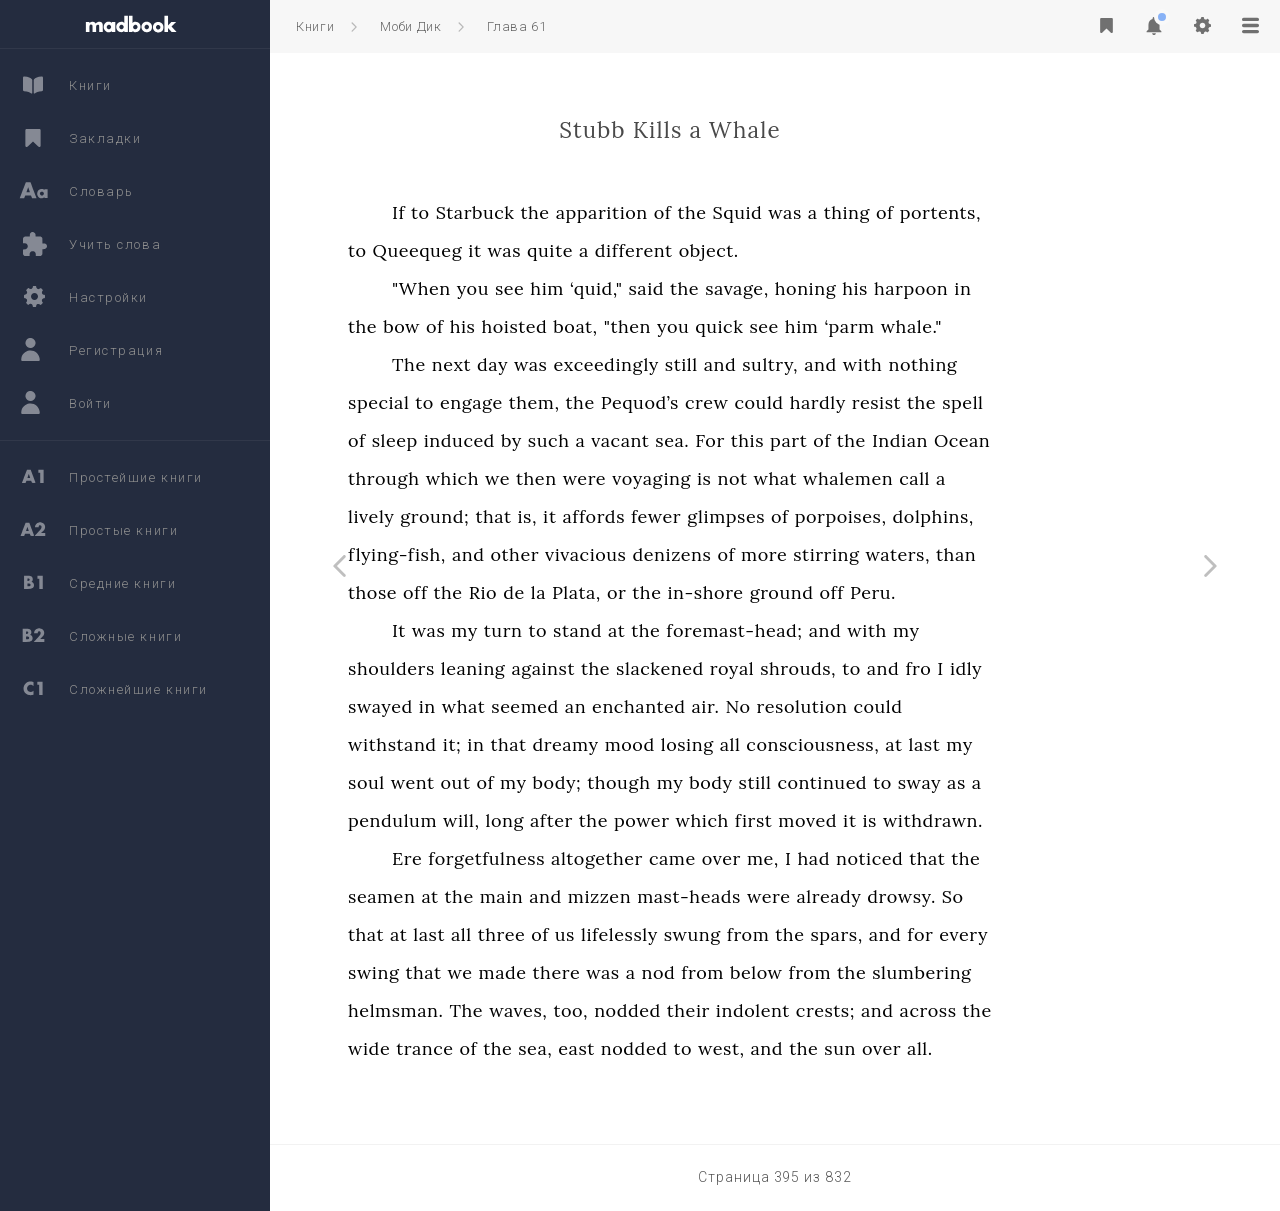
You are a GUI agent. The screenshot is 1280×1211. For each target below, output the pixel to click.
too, (680, 1010)
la (648, 592)
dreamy (675, 744)
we (607, 478)
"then (737, 326)
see (619, 288)
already (938, 896)
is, (637, 516)
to (530, 212)
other (625, 554)
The (519, 364)
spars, (946, 934)
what (886, 478)
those (482, 592)
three (612, 934)
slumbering (1031, 972)
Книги (315, 26)
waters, (1007, 554)
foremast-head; (844, 630)
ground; (544, 516)
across (1038, 1010)
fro (1028, 668)
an (685, 706)
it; (562, 744)
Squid (847, 212)
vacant (730, 440)
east (686, 1048)
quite (660, 250)
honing (915, 288)
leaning (583, 668)
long (615, 820)
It (509, 630)
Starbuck (585, 212)
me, (873, 858)
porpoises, (951, 516)
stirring (936, 554)
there (667, 972)
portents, (1050, 212)
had (924, 858)
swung (802, 934)
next (561, 364)
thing (957, 212)
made (612, 972)
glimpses (836, 516)
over (831, 858)
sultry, (880, 364)
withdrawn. (1043, 820)
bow (511, 326)
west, (831, 1048)
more (874, 554)
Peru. (983, 592)
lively (481, 516)
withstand (502, 744)
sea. (782, 440)
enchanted (748, 706)
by (621, 440)
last (1035, 744)
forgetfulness (596, 858)
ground (892, 592)
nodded (737, 1010)
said (756, 288)
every (1073, 934)
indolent (863, 1010)
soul (476, 782)
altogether (707, 858)
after (661, 820)
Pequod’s (750, 402)
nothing (1032, 364)
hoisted (624, 326)
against (653, 668)
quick (829, 326)
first (864, 820)
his (965, 288)
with (973, 364)
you (583, 288)
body (820, 782)
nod (769, 972)
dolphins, (1043, 516)
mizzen (709, 896)
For (820, 440)
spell (1072, 402)
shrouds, (908, 668)
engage (581, 402)
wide (479, 1048)
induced (569, 440)
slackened (770, 668)
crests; (935, 1010)
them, (644, 402)
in (1072, 288)
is (814, 478)
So (1063, 896)
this (857, 440)
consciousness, (922, 744)
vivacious (695, 554)
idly (1076, 668)
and (830, 364)
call (1024, 478)
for (1030, 934)
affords (703, 516)
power (752, 820)
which (562, 478)
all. (1030, 1048)
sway (1029, 782)
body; (667, 782)
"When (531, 288)
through (494, 478)
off (525, 592)
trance (534, 1048)
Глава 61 (516, 26)
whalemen (958, 478)
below (866, 972)
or (726, 592)
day (602, 364)
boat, (685, 326)
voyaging (761, 478)
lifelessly (729, 934)
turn (613, 630)
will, (571, 820)
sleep (505, 440)
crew (817, 402)
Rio (593, 592)
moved (917, 820)
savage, (847, 288)
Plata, (686, 592)
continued (932, 782)
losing (797, 744)
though (728, 782)
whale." (1021, 326)
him (657, 288)
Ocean (1072, 440)
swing (483, 972)
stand (687, 630)
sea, (645, 1048)
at (726, 630)
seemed (635, 706)
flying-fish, (507, 554)
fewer (766, 516)
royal (842, 668)
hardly (928, 402)
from (858, 934)
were (695, 478)
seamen (491, 896)
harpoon (1021, 288)
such (659, 440)
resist (986, 402)
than (1066, 554)
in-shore (815, 592)
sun (950, 1048)
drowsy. (1011, 896)
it (584, 250)
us (675, 934)
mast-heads (799, 896)
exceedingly (715, 364)
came (782, 858)
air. (815, 706)
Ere (517, 858)
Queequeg (528, 250)
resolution (912, 706)
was (894, 212)
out (566, 782)
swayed (490, 706)
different (744, 250)
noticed (979, 858)
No (847, 706)
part (898, 440)
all (840, 744)
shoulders (501, 668)
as (1066, 782)
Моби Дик (410, 26)
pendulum (502, 820)
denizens (781, 554)
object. (819, 250)
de (624, 592)
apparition (712, 212)
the (645, 212)
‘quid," (706, 288)
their (798, 1010)
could (868, 402)
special (488, 402)
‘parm (959, 326)
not (842, 478)
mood (740, 744)
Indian (1010, 440)
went (523, 782)
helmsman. (505, 1010)
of (773, 212)
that (603, 516)
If (508, 212)
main (612, 896)
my (574, 630)
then (646, 478)
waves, (628, 1010)
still (791, 364)
